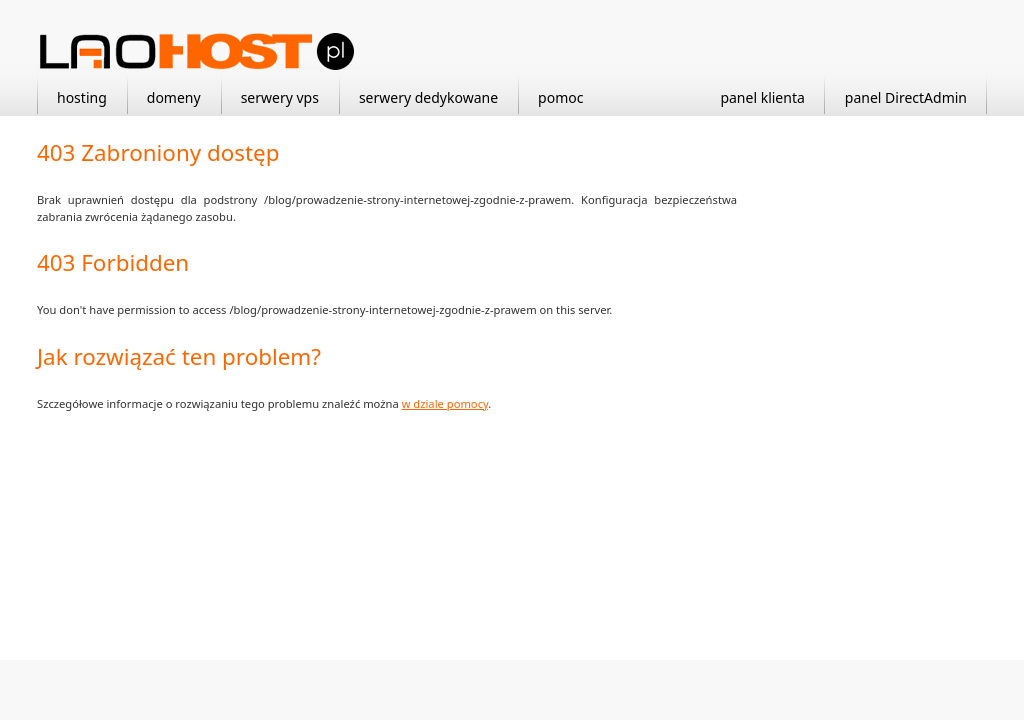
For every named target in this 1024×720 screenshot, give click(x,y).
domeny (174, 97)
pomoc (560, 97)
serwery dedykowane (428, 97)
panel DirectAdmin (906, 97)
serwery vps (280, 97)
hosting (82, 97)
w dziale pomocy (445, 403)
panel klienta (762, 97)
